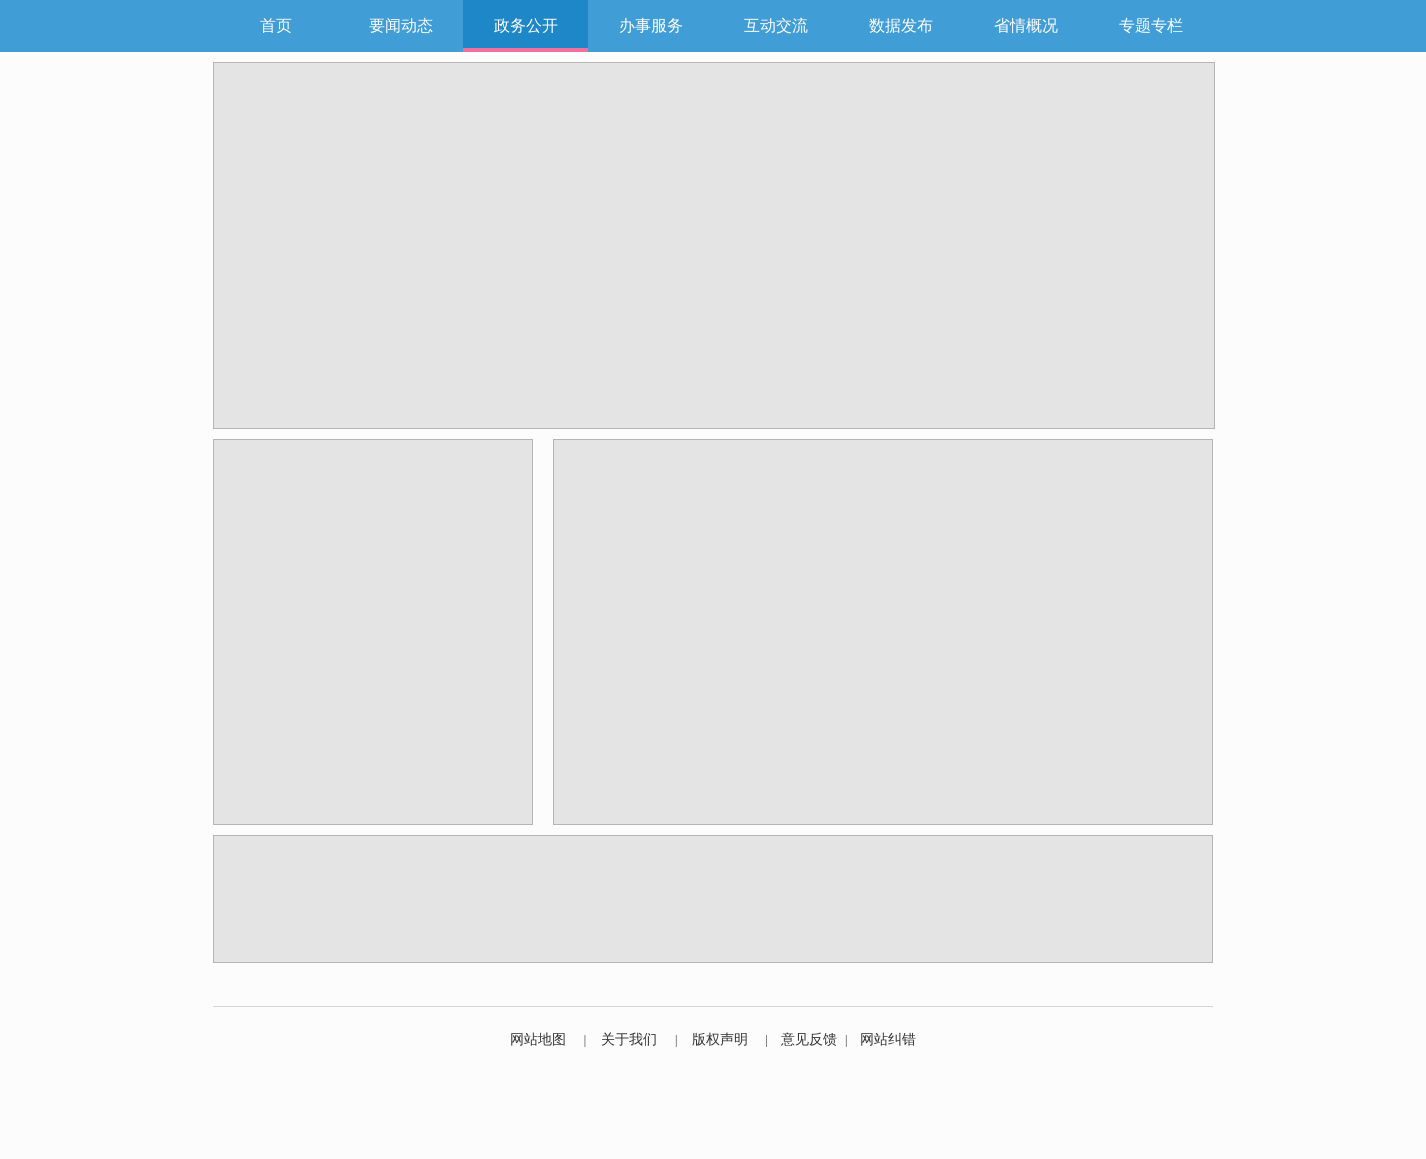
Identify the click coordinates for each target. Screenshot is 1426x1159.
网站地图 (538, 1039)
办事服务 (651, 25)
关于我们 (629, 1039)
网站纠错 (888, 1039)
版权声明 (720, 1039)
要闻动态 (401, 25)
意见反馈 (809, 1039)
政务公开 (526, 25)
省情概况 (1026, 25)
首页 (276, 25)
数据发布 (901, 25)
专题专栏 (1151, 25)
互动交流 (776, 25)
